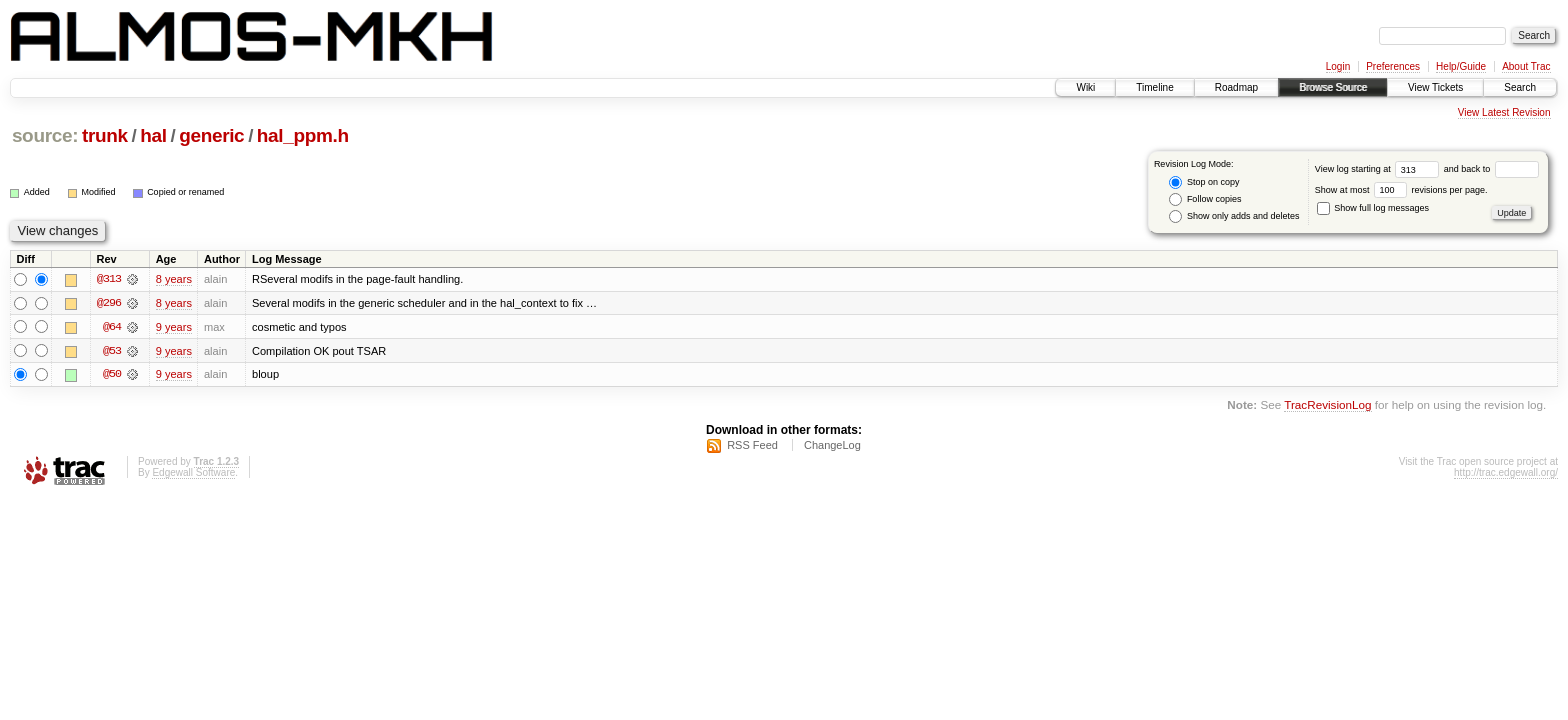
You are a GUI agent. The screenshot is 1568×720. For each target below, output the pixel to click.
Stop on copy (1204, 182)
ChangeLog (832, 446)
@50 (112, 375)
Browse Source (1333, 87)
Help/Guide (1461, 66)
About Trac (1526, 66)
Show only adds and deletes (1234, 216)
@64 (112, 327)
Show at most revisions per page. (1401, 190)
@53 (112, 351)
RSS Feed (752, 446)
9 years (174, 327)
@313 (109, 279)
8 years (174, 279)
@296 (109, 303)
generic (211, 135)
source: (45, 135)
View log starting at (1379, 169)
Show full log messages (1373, 208)
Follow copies (1205, 199)
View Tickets (1435, 87)
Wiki (1085, 87)
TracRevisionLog (1327, 406)
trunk (105, 135)
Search (1520, 87)
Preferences (1393, 66)
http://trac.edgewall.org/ (1506, 473)
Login (1338, 66)
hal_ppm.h (303, 135)
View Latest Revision (1504, 112)
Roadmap (1236, 87)
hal (153, 135)
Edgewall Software (193, 473)
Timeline (1154, 87)
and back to (1491, 169)
